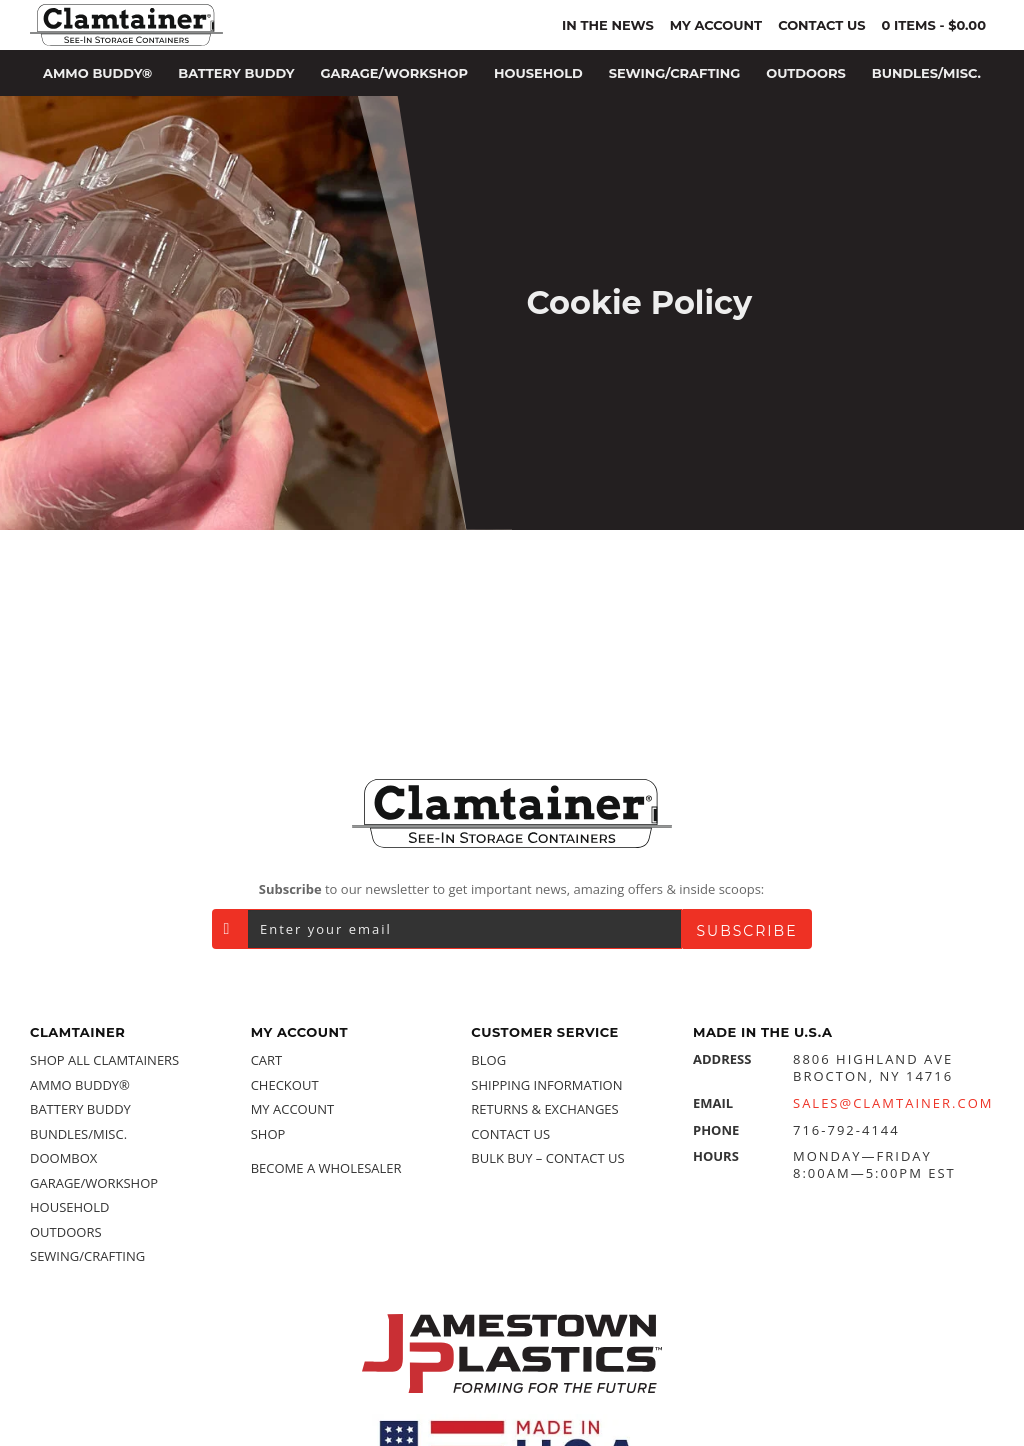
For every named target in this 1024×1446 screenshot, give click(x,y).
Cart (267, 1060)
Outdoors (66, 1232)
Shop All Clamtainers (104, 1060)
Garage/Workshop (94, 1183)
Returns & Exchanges (544, 1109)
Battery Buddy (80, 1109)
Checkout (285, 1085)
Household (69, 1207)
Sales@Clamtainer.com (893, 1103)
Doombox (63, 1158)
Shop (268, 1134)
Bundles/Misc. (78, 1134)
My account (292, 1109)
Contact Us (510, 1134)
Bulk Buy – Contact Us (547, 1158)
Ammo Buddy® (80, 1085)
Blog (488, 1060)
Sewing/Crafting (87, 1256)
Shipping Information (546, 1085)
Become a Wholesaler (326, 1168)
